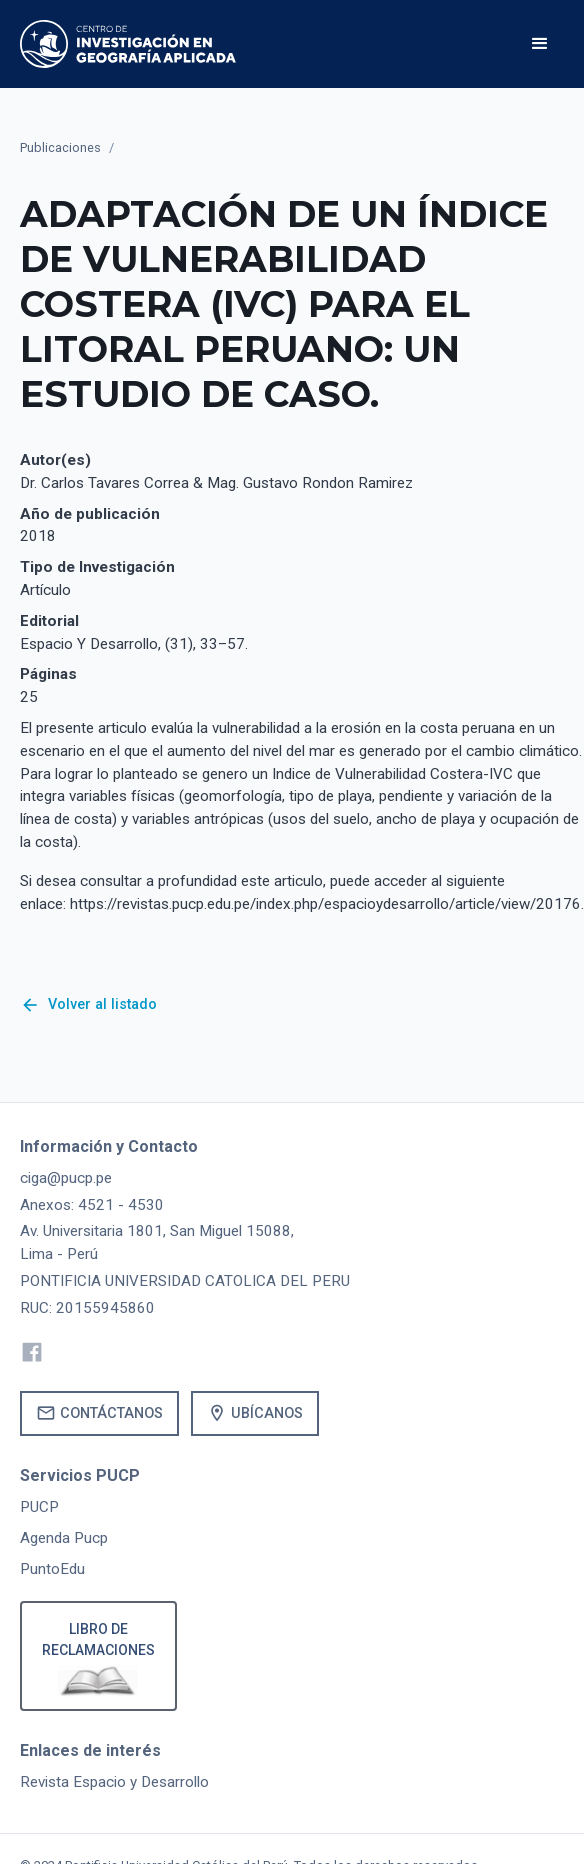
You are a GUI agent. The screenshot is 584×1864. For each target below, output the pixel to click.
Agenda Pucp (64, 1538)
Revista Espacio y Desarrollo (114, 1782)
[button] (540, 44)
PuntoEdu (52, 1569)
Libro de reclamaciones (98, 1639)
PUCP (39, 1507)
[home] (128, 44)
